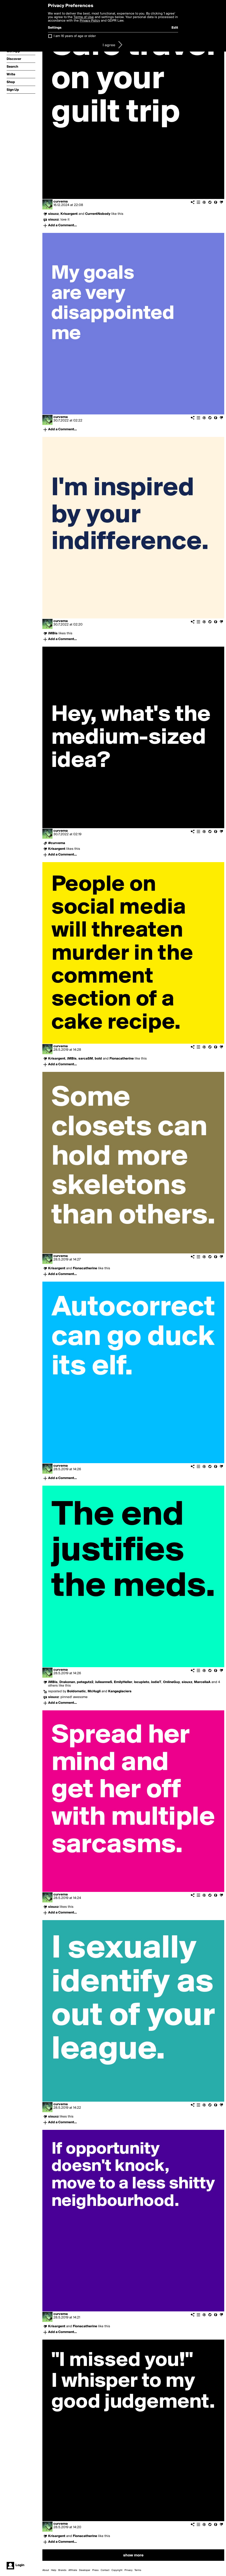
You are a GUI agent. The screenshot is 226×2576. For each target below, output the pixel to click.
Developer (84, 2570)
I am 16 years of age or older (75, 36)
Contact (105, 2570)
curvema (60, 201)
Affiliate (72, 2570)
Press (95, 2570)
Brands (62, 2570)
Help (53, 2570)
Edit (174, 28)
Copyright (116, 2570)
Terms (137, 2570)
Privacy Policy (90, 20)
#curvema (56, 843)
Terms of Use (83, 17)
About (45, 2570)
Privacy (128, 2570)
